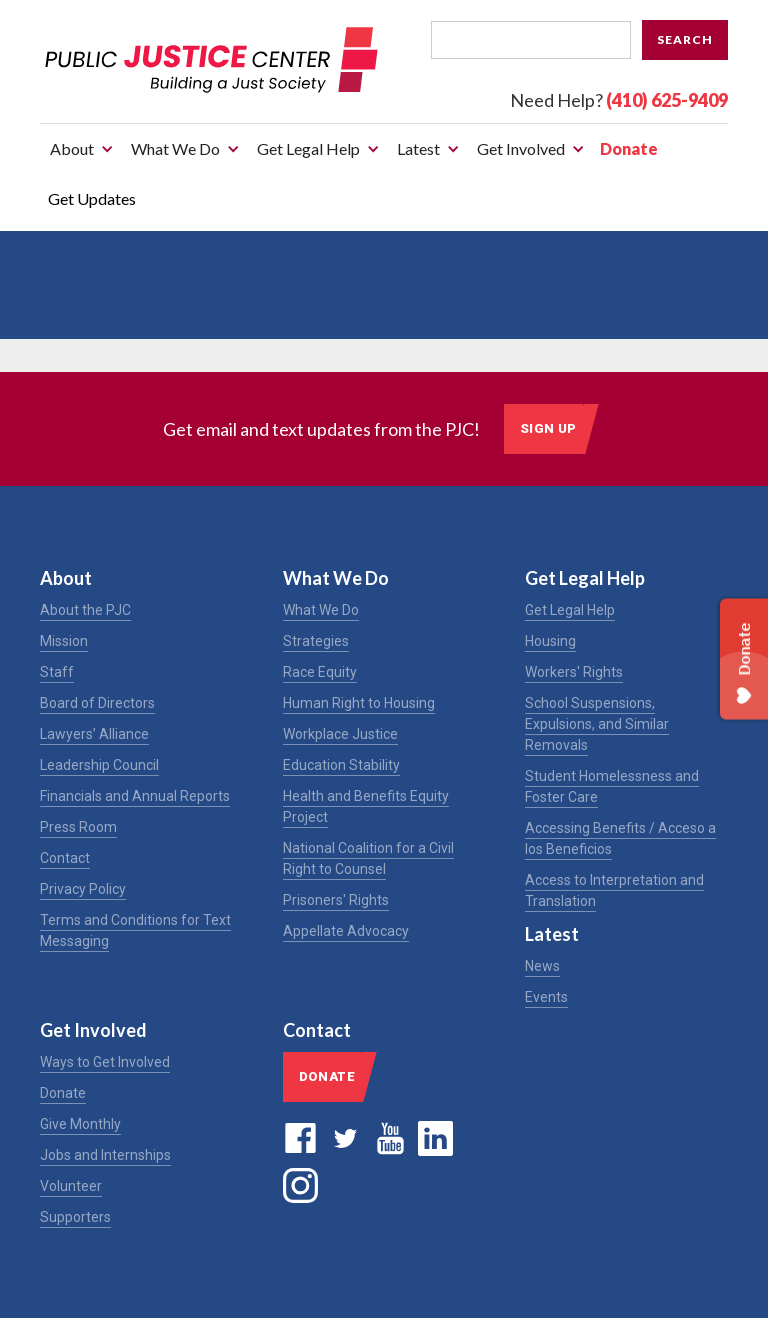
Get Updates (92, 198)
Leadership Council (99, 765)
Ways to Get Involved (105, 1062)
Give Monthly (80, 1124)
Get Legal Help (570, 610)
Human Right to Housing (359, 703)
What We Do (321, 610)
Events (546, 997)
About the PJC (85, 610)
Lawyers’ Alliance (94, 734)
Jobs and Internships (105, 1155)
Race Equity (320, 672)
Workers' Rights (574, 672)
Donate (629, 148)
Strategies (316, 641)
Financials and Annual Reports (135, 796)
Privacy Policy (83, 889)
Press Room (78, 827)
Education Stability (341, 765)
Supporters (75, 1217)
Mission (64, 641)
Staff (57, 672)
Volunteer (71, 1186)
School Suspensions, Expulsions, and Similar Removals (597, 724)
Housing (550, 641)
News (542, 966)
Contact (65, 858)
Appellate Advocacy (346, 931)
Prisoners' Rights (336, 900)
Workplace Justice (340, 734)
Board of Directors (97, 703)
